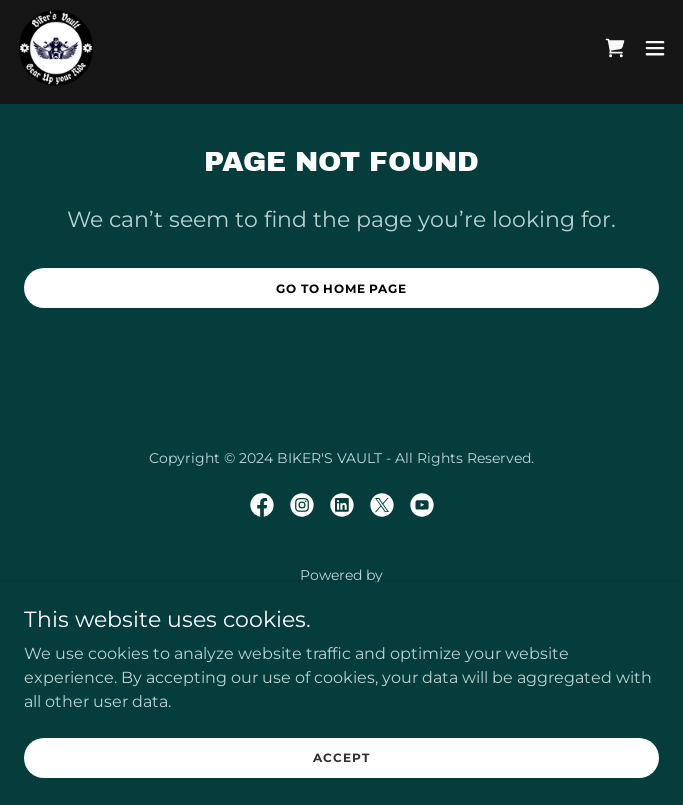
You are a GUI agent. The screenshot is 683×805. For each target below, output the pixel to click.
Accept (341, 757)
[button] (655, 48)
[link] (56, 48)
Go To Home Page (341, 288)
